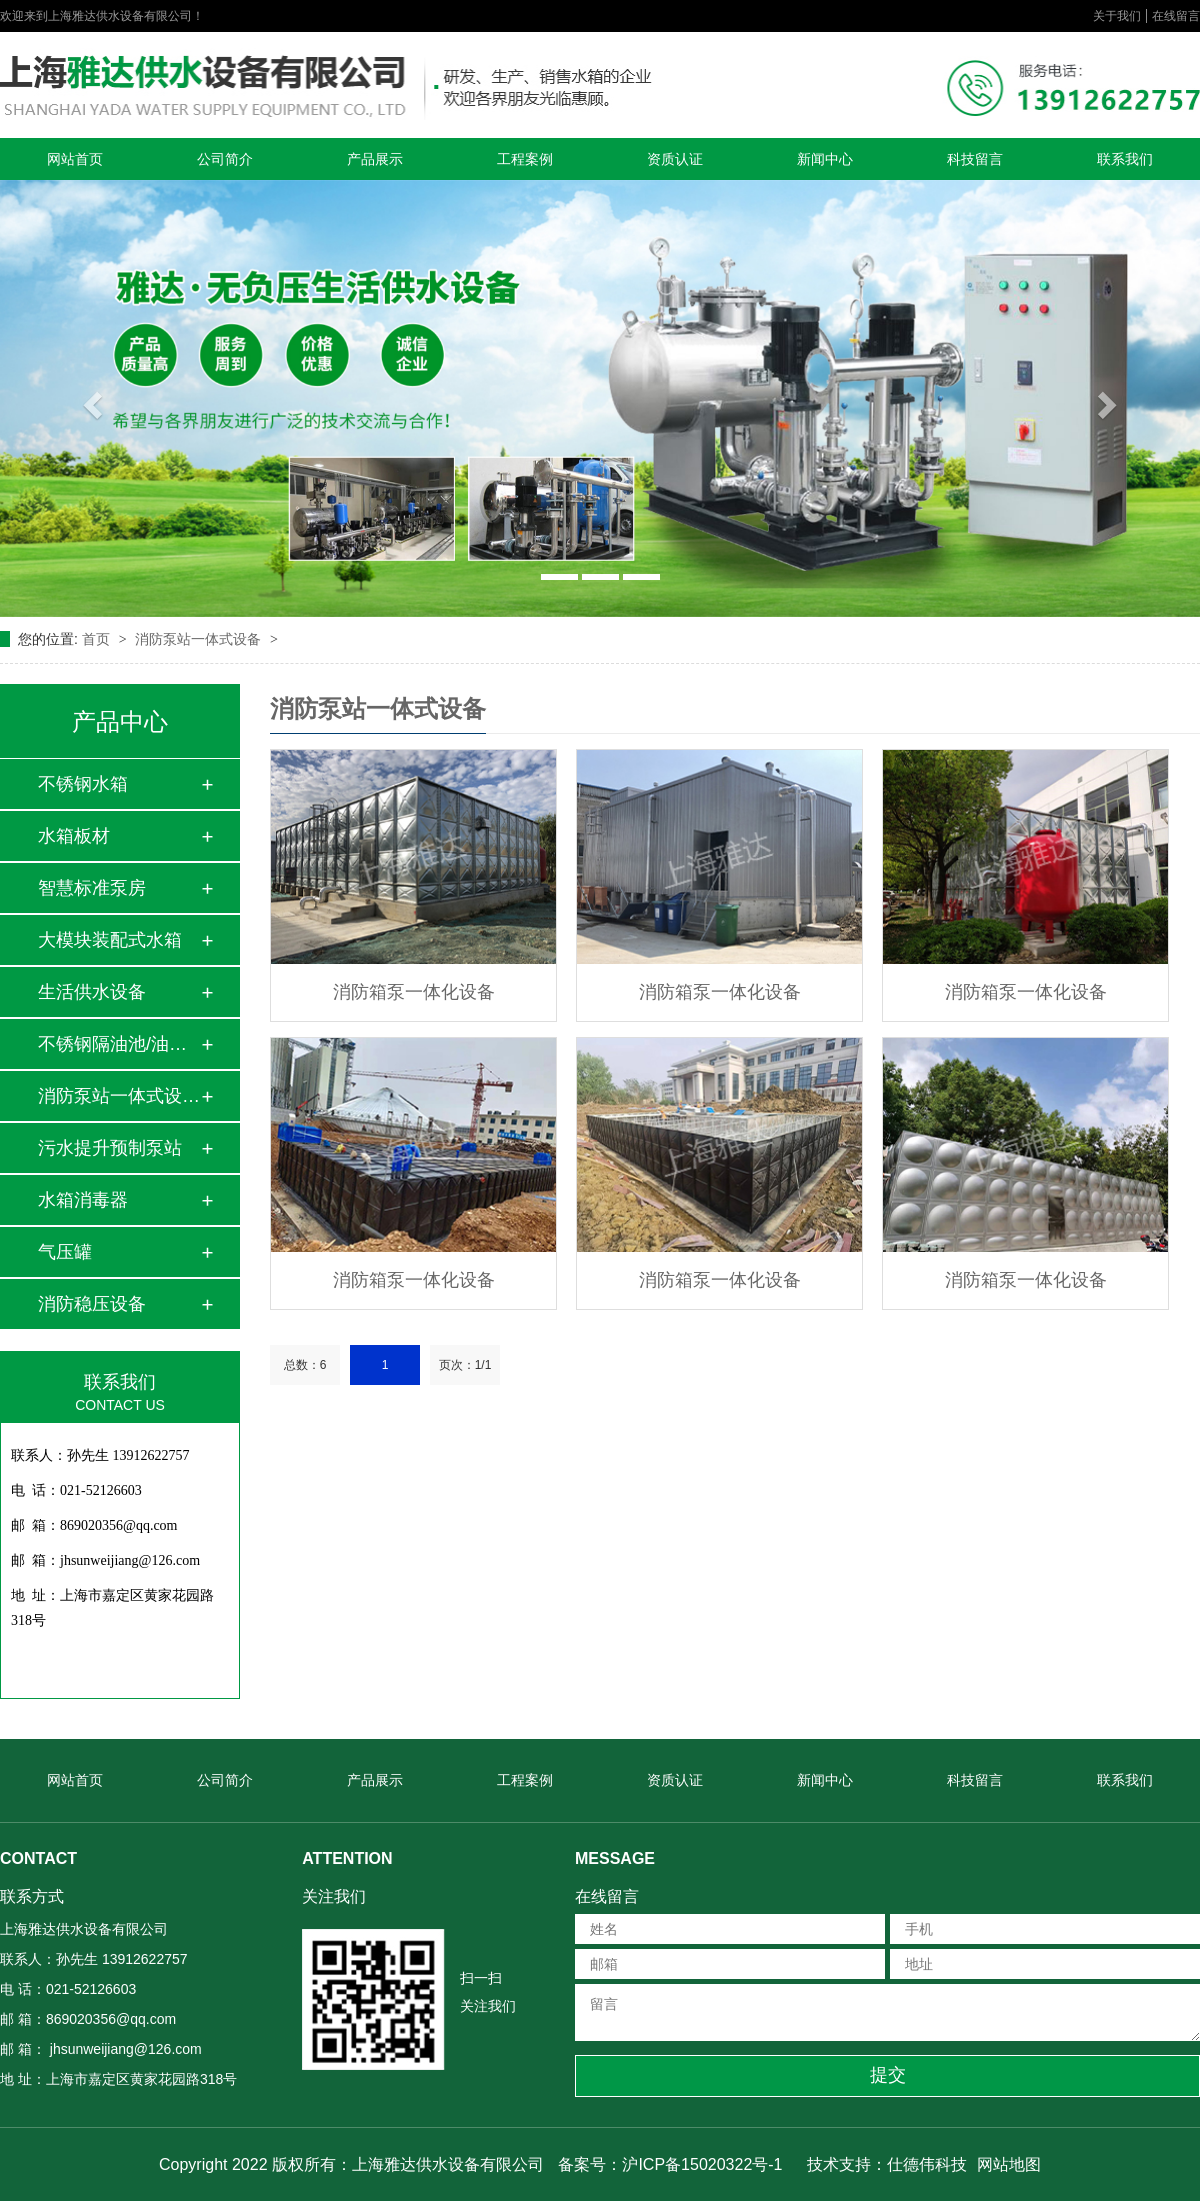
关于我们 (1117, 16)
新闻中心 (825, 159)
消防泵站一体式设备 (200, 639)
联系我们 (1125, 159)
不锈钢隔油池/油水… (119, 1044)
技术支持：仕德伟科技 (887, 2164)
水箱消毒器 (83, 1200)
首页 (98, 639)
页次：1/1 (465, 1365)
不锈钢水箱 (83, 784)
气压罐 (65, 1252)
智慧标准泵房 (92, 888)
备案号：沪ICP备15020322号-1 (670, 2164)
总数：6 (305, 1365)
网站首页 (75, 159)
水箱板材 (74, 836)
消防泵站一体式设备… (119, 1096)
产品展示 (375, 159)
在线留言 (1176, 16)
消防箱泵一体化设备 (414, 992)
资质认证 (675, 159)
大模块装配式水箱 (110, 940)
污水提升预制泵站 (110, 1148)
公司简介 (225, 159)
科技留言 (975, 159)
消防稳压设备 (92, 1304)
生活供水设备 (92, 992)
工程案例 (525, 159)
